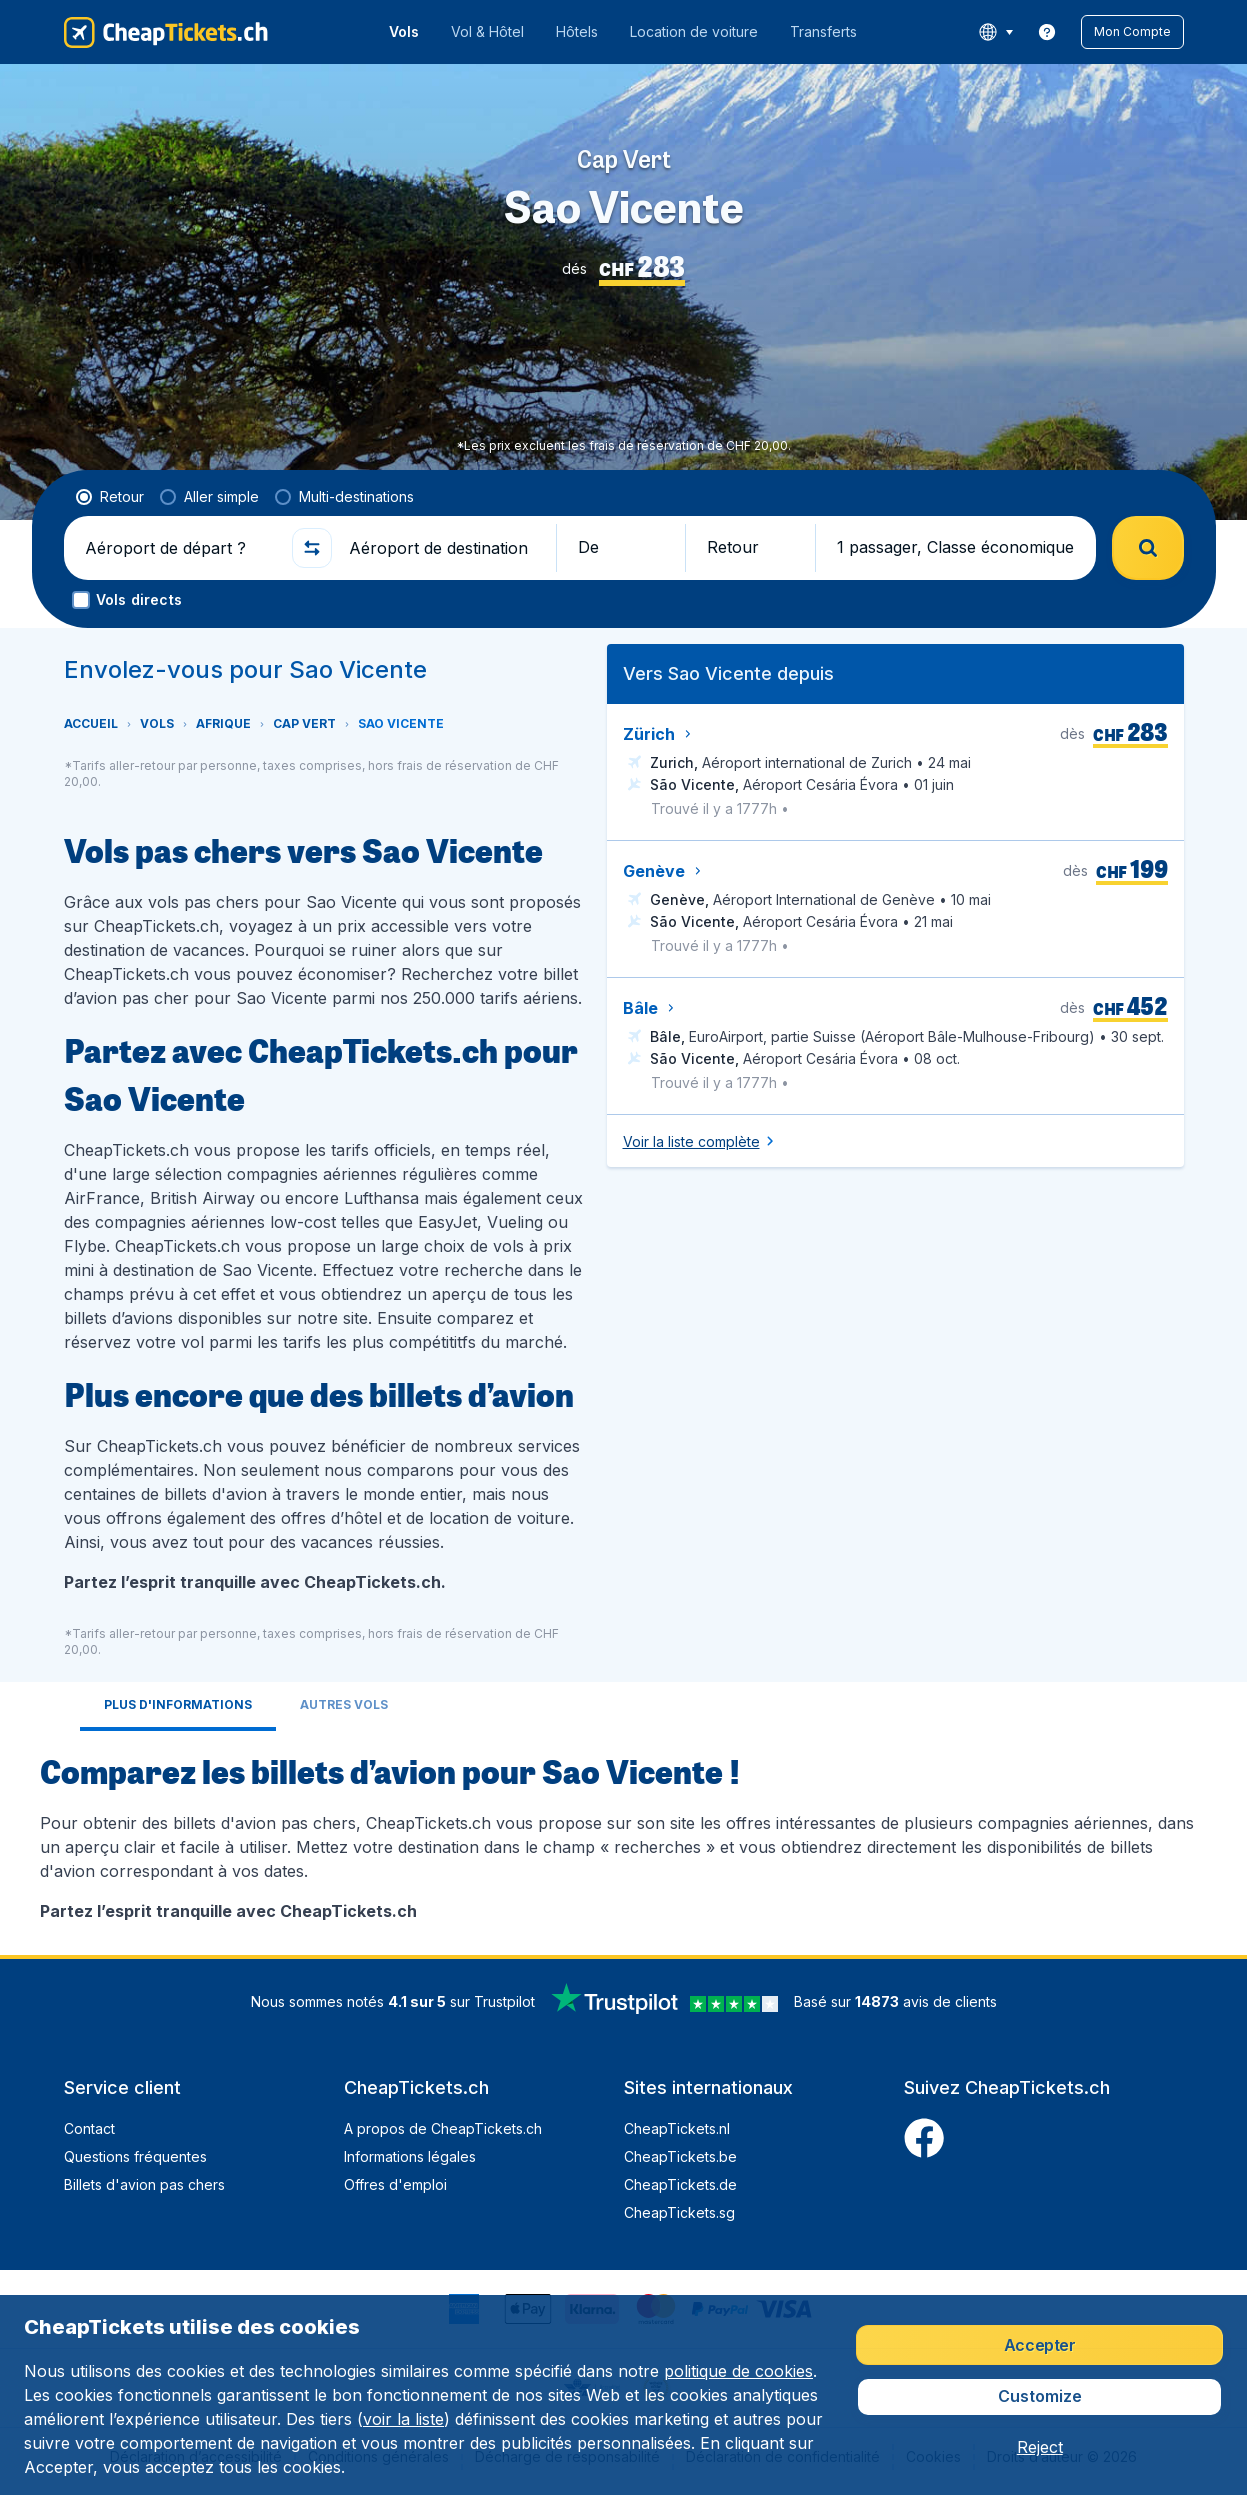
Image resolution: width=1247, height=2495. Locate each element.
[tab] (178, 1706)
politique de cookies (738, 2371)
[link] (1047, 32)
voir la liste (403, 2419)
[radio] (110, 497)
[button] (1132, 32)
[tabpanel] (624, 1835)
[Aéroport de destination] (444, 548)
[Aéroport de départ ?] (180, 548)
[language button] (995, 32)
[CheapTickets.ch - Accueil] (166, 32)
